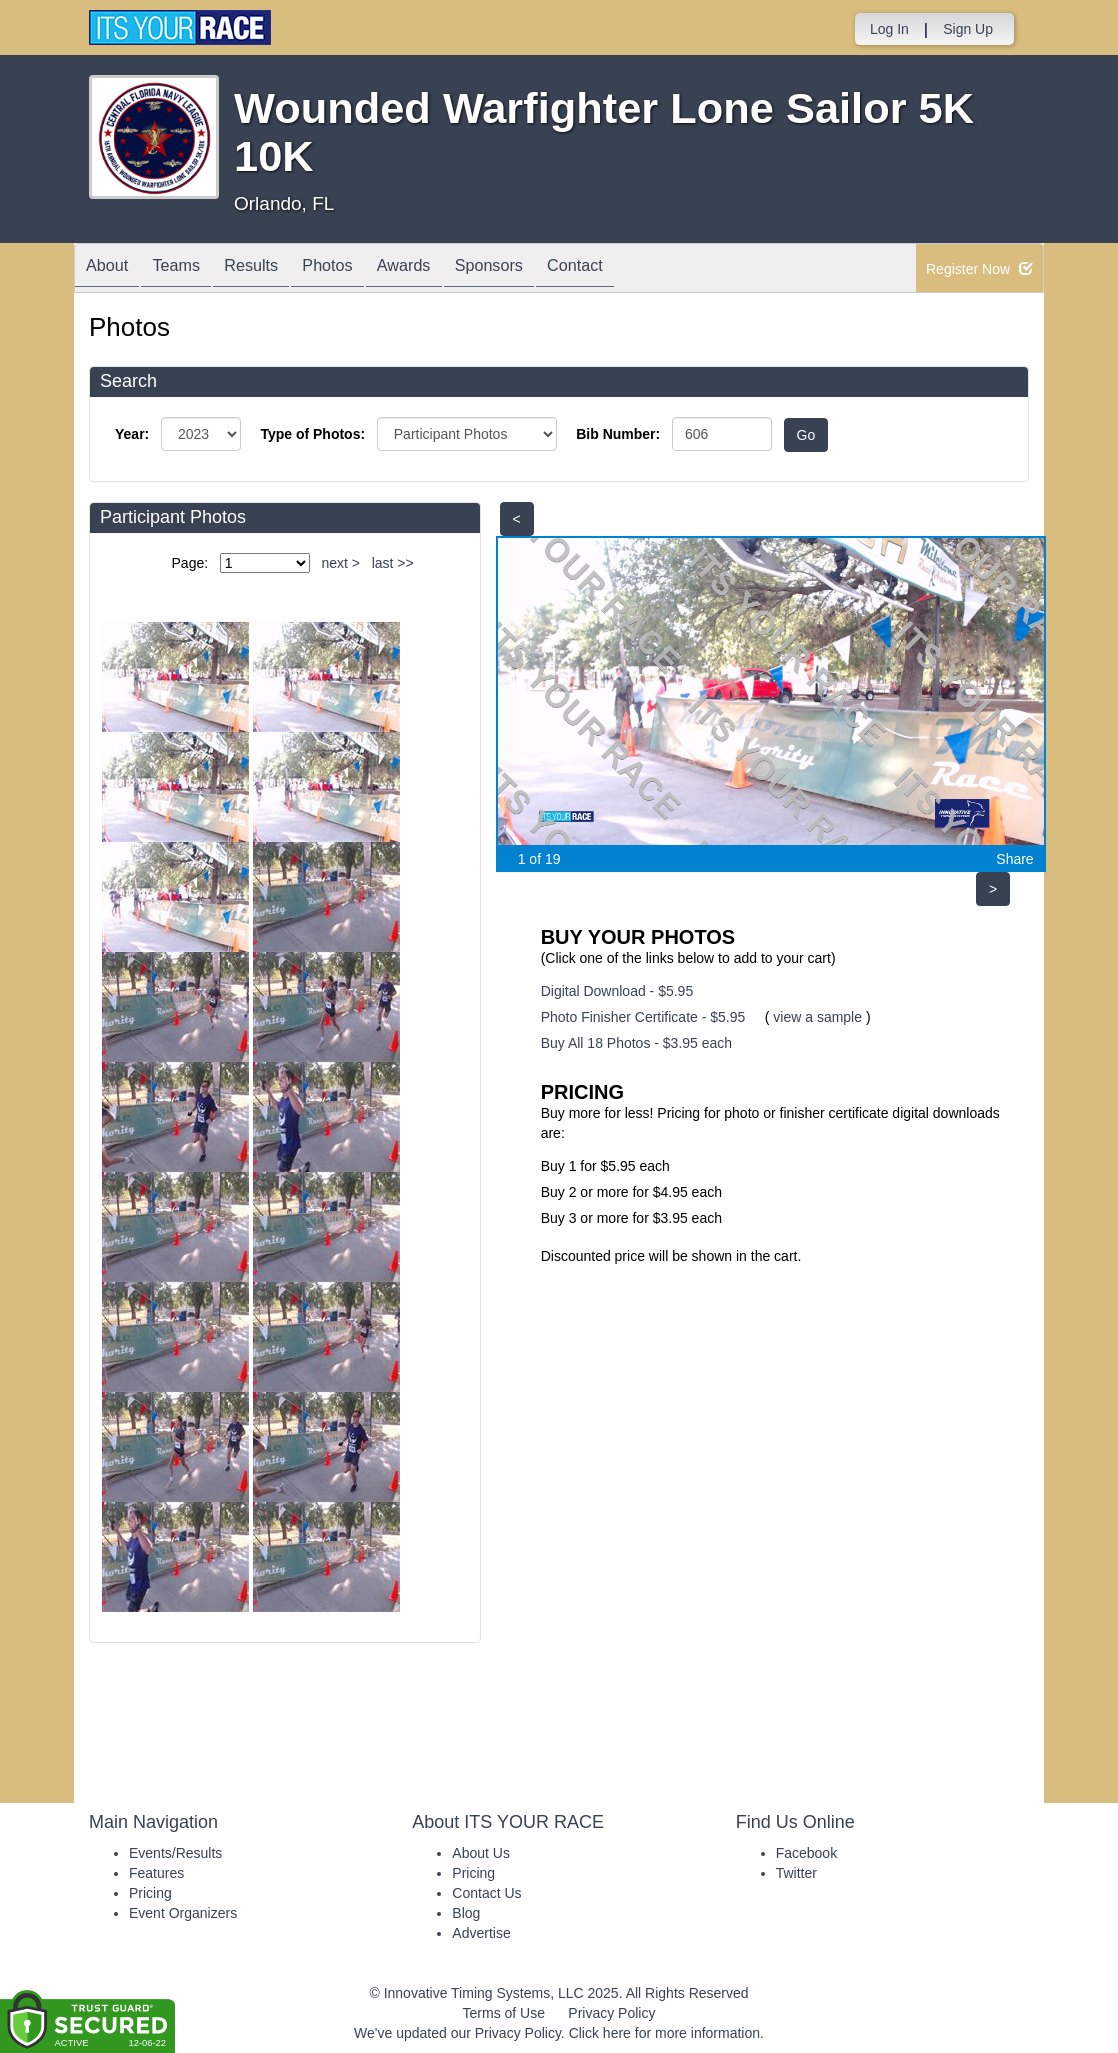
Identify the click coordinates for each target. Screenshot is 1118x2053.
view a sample (817, 1017)
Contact (639, 269)
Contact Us (486, 1893)
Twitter (796, 1873)
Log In (889, 29)
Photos (361, 269)
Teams (190, 269)
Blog (466, 1913)
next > (340, 563)
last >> (393, 563)
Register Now (979, 269)
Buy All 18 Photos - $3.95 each (636, 1043)
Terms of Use (504, 2013)
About (112, 269)
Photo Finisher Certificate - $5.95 (643, 1017)
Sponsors (542, 269)
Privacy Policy (611, 2013)
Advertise (481, 1933)
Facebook (806, 1853)
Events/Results (175, 1853)
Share (1014, 859)
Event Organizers (183, 1913)
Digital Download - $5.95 (617, 991)
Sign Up (968, 29)
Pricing (150, 1893)
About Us (481, 1853)
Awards (448, 269)
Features (156, 1873)
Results (275, 269)
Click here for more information (664, 2033)
